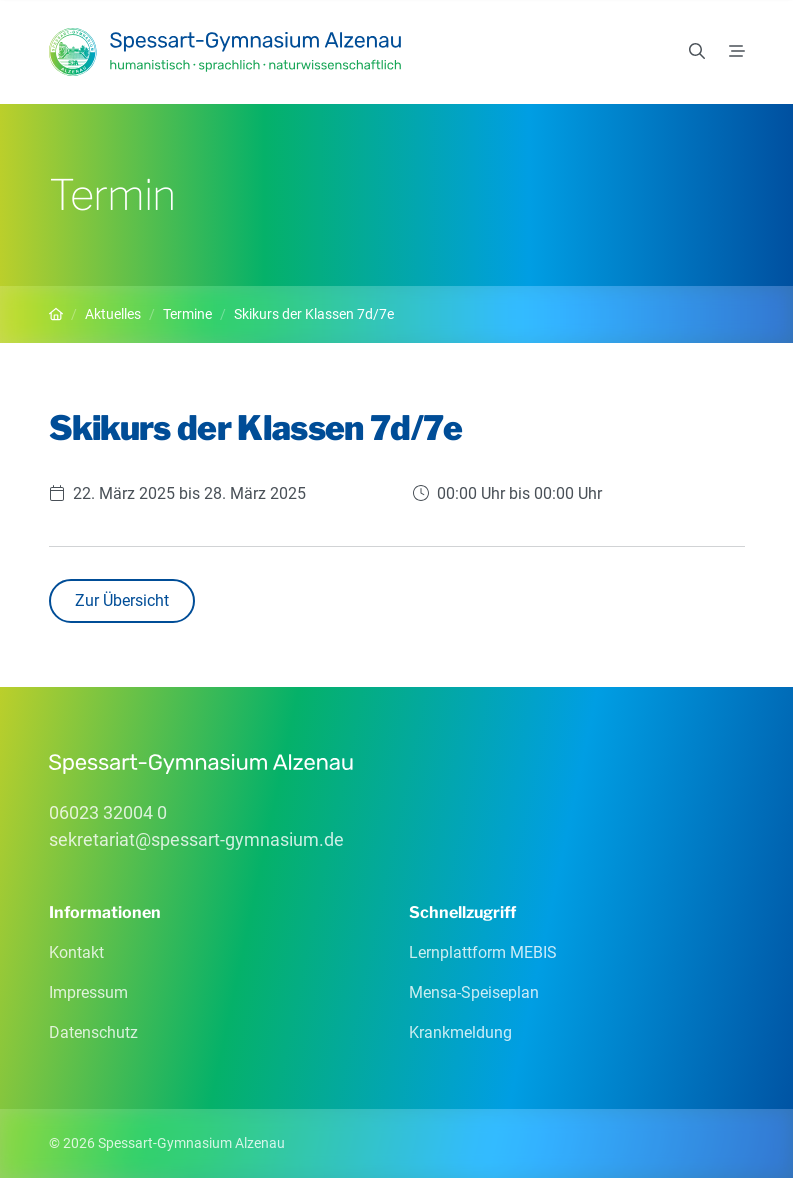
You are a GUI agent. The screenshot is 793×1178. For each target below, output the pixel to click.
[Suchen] (697, 52)
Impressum (88, 992)
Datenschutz (93, 1032)
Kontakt (76, 952)
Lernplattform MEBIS (483, 952)
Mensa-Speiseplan (474, 992)
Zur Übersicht (122, 600)
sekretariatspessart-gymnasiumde (196, 839)
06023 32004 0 (108, 812)
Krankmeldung (460, 1032)
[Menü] (737, 52)
